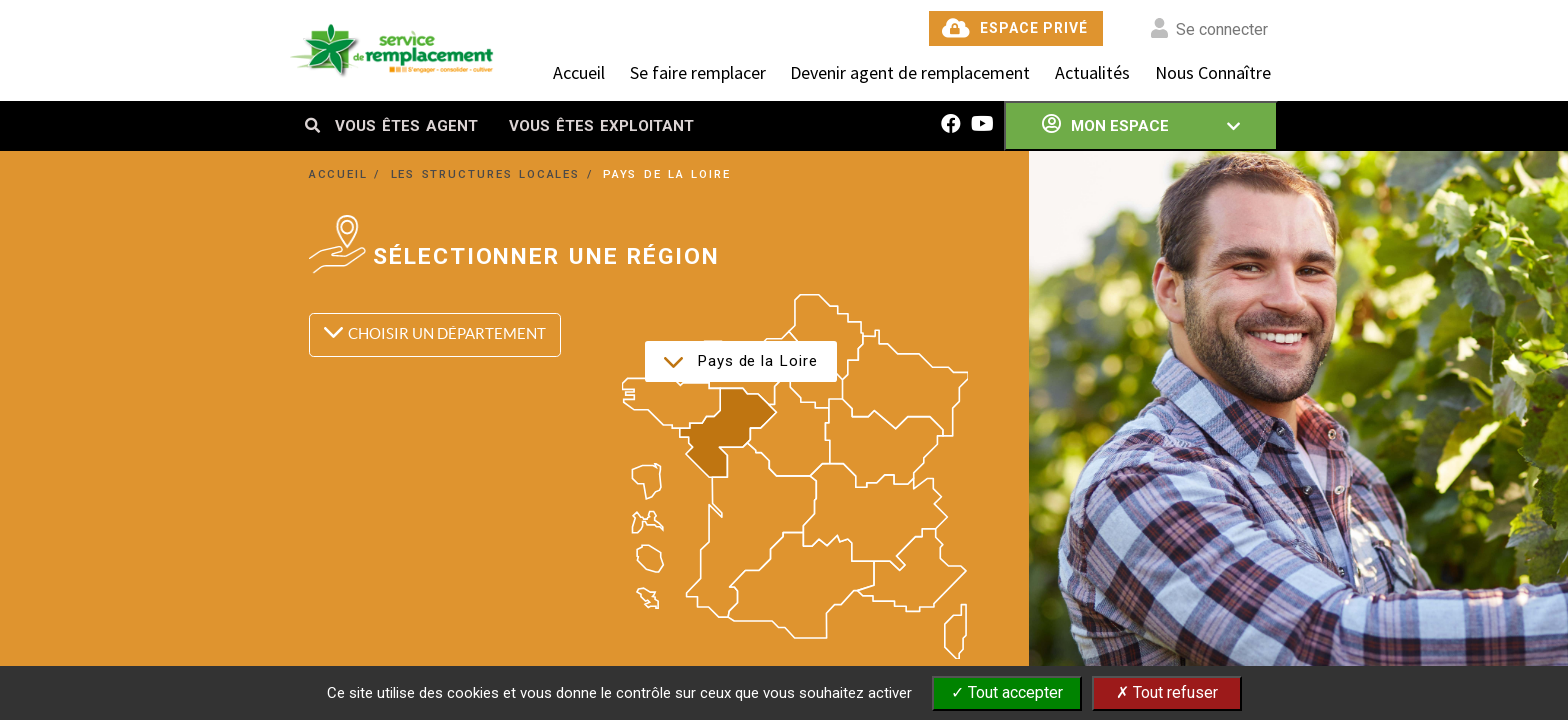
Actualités (1092, 72)
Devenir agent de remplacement (910, 72)
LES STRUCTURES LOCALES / (495, 174)
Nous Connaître (1213, 72)
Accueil (579, 72)
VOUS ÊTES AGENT (406, 126)
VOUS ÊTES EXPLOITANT (601, 126)
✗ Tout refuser (1167, 692)
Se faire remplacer (698, 72)
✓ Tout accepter (1007, 692)
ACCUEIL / (348, 174)
